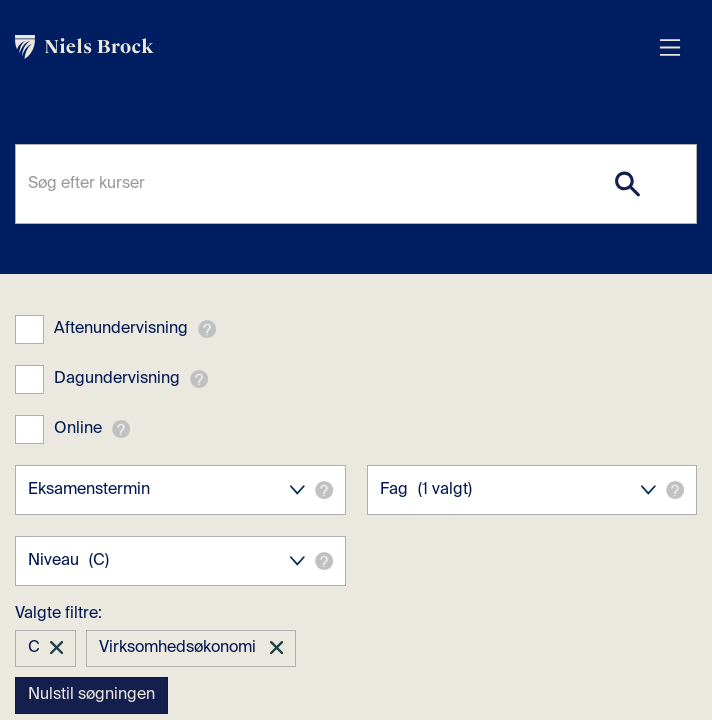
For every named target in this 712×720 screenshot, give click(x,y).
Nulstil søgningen (91, 695)
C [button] (34, 648)
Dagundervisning (117, 379)
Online (78, 429)
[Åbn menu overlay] (670, 47)
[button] (207, 329)
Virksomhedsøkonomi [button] (179, 648)
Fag (532, 490)
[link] (336, 47)
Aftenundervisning (121, 329)
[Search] (627, 184)
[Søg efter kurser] (356, 184)
